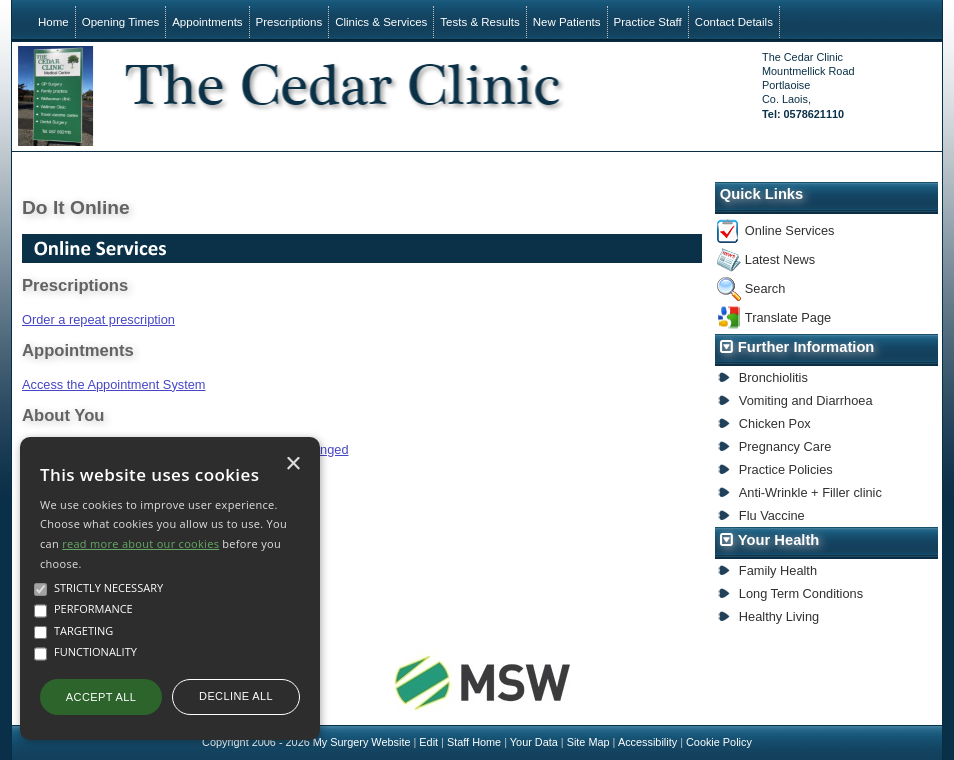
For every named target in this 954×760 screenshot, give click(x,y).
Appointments (207, 22)
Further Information (806, 347)
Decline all (236, 696)
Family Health (778, 570)
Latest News (780, 259)
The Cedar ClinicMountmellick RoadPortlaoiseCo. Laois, (808, 85)
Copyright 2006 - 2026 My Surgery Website (306, 742)
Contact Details (734, 22)
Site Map (588, 742)
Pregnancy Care (785, 446)
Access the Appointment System (114, 384)
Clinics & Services (381, 22)
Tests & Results (479, 22)
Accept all (101, 697)
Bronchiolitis (773, 377)
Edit (428, 742)
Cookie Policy (719, 742)
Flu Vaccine (772, 515)
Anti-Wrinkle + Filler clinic (810, 492)
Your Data (534, 742)
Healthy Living (779, 616)
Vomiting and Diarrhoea (806, 400)
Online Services (790, 230)
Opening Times (120, 22)
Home (53, 22)
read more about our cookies (140, 543)
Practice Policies (786, 469)
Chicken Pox (775, 423)
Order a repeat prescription (98, 319)
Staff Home (474, 742)
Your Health (779, 540)
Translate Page (788, 317)
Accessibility (647, 742)
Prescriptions (289, 22)
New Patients (567, 22)
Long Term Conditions (801, 593)
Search (765, 288)
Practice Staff (648, 22)
